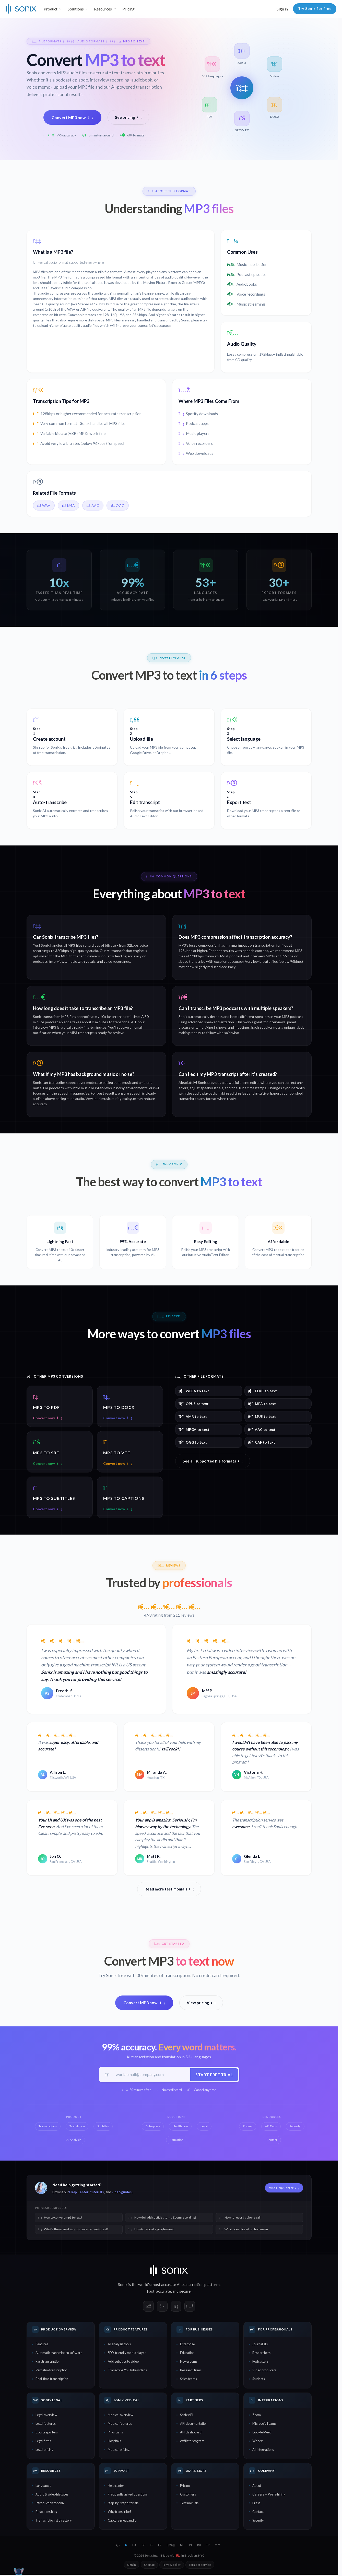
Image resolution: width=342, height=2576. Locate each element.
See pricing (128, 117)
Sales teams (188, 2380)
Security (258, 2521)
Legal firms (43, 2442)
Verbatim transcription (51, 2371)
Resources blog (46, 2513)
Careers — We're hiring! (269, 2495)
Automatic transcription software (59, 2354)
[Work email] (151, 2075)
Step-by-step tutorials (123, 2504)
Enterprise (187, 2345)
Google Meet (261, 2433)
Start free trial (213, 2075)
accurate (163, 2292)
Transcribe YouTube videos (127, 2371)
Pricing (128, 9)
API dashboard (191, 2433)
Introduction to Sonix (50, 2504)
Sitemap (149, 2565)
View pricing (201, 2003)
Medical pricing (118, 2451)
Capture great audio (122, 2521)
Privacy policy (172, 2565)
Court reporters (47, 2433)
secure (185, 2292)
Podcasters (260, 2362)
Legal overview (46, 2416)
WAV (43, 506)
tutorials (97, 2193)
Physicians (115, 2433)
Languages (43, 2487)
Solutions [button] (76, 9)
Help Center (78, 2193)
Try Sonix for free (314, 8)
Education (187, 2354)
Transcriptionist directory (54, 2521)
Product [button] (50, 9)
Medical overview (120, 2416)
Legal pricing (44, 2451)
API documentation (193, 2424)
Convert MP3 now (72, 117)
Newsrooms (188, 2362)
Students (258, 2380)
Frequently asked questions (128, 2495)
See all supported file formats (213, 1461)
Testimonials (189, 2504)
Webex (257, 2442)
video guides (122, 2193)
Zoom (256, 2416)
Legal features (46, 2424)
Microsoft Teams (264, 2424)
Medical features (120, 2424)
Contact (258, 2513)
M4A (68, 506)
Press (256, 2504)
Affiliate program (192, 2442)
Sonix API (186, 2416)
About (256, 2487)
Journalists (260, 2345)
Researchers (261, 2354)
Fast (151, 2292)
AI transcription (190, 2285)
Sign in (282, 9)
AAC (93, 506)
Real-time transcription (52, 2380)
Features (42, 2345)
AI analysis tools (119, 2345)
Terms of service (200, 2565)
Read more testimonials (169, 1889)
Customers (188, 2495)
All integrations (263, 2451)
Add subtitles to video (123, 2362)
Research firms (191, 2371)
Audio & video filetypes (52, 2495)
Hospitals (114, 2442)
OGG (117, 506)
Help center (116, 2487)
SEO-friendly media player (127, 2354)
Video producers (264, 2371)
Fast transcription (48, 2362)
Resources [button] (103, 9)
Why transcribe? (119, 2513)
